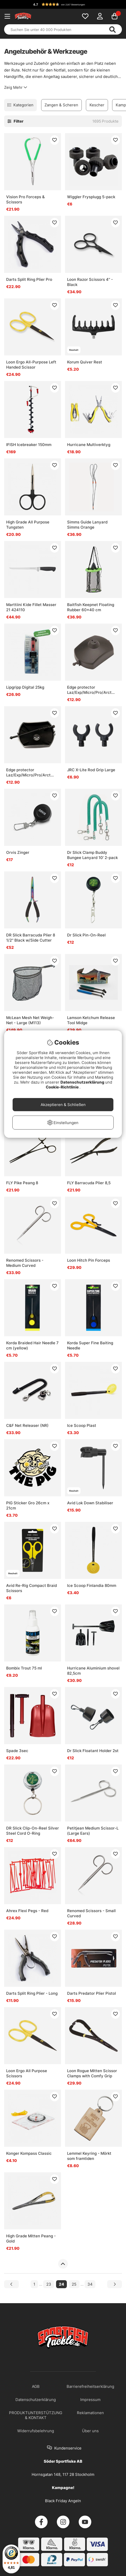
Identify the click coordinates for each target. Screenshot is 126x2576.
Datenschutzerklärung (82, 1082)
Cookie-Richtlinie (62, 1087)
